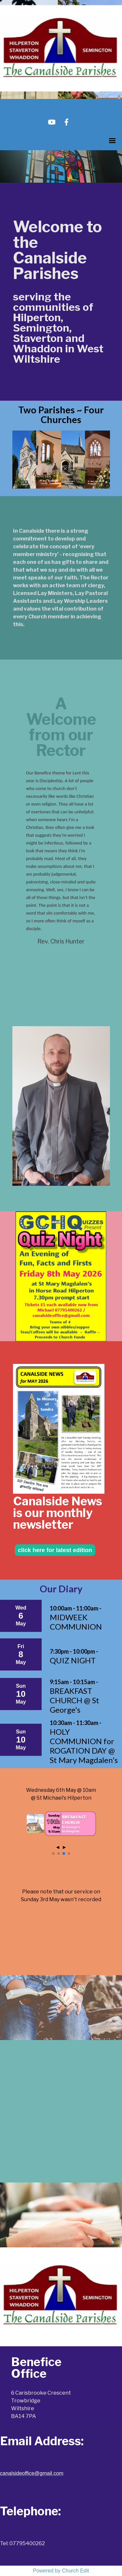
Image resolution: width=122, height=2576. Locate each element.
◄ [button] (57, 1847)
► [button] (64, 1847)
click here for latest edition (55, 1550)
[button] (53, 1853)
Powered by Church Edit (61, 2570)
